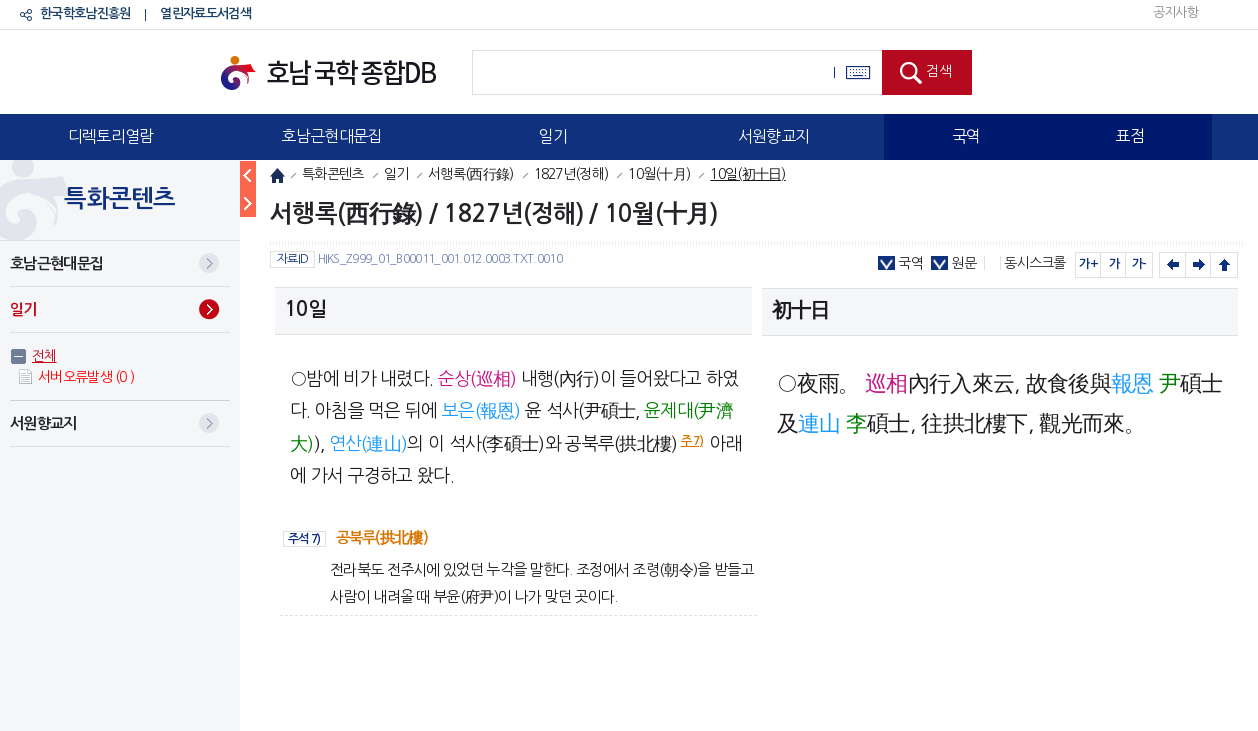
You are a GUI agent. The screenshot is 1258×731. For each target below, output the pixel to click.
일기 (552, 136)
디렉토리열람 (111, 136)
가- (1139, 264)
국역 (966, 136)
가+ (1088, 264)
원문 (963, 263)
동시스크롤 (1035, 263)
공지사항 (1175, 12)
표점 (1129, 136)
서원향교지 (774, 136)
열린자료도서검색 (205, 13)
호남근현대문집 (331, 136)
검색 (939, 71)
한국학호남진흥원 (85, 13)
